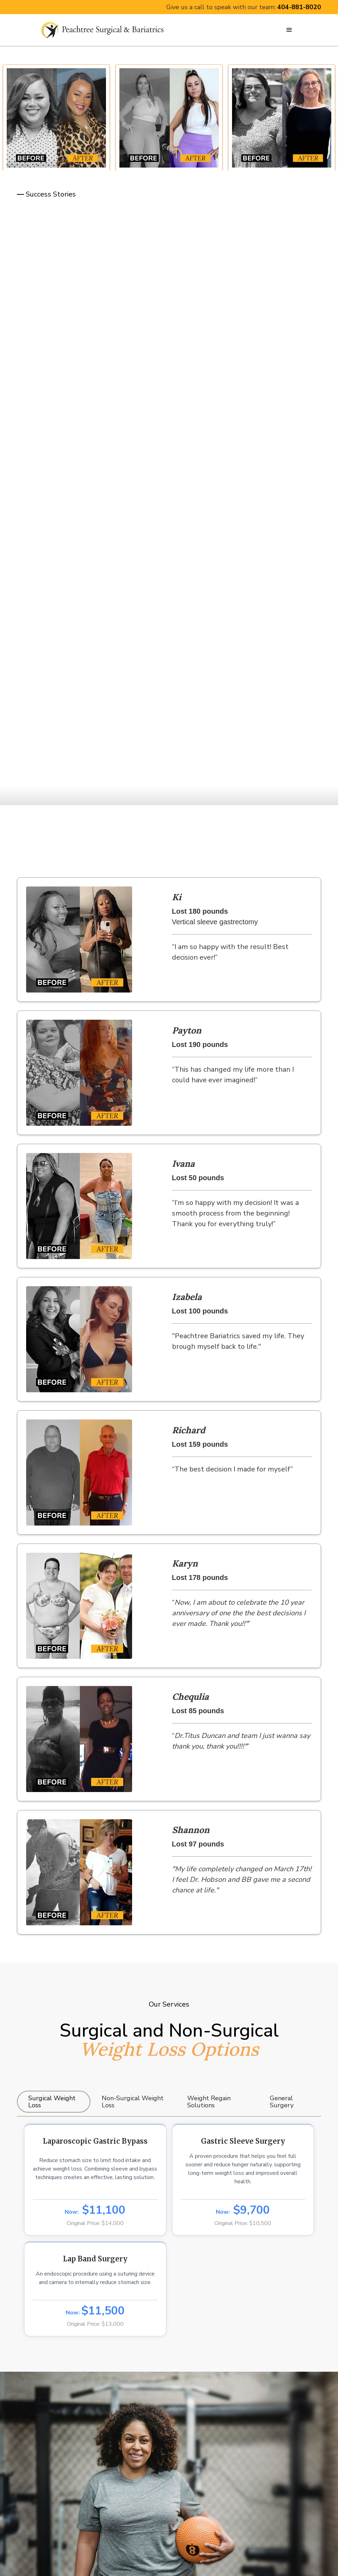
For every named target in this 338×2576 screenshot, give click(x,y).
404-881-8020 (299, 7)
